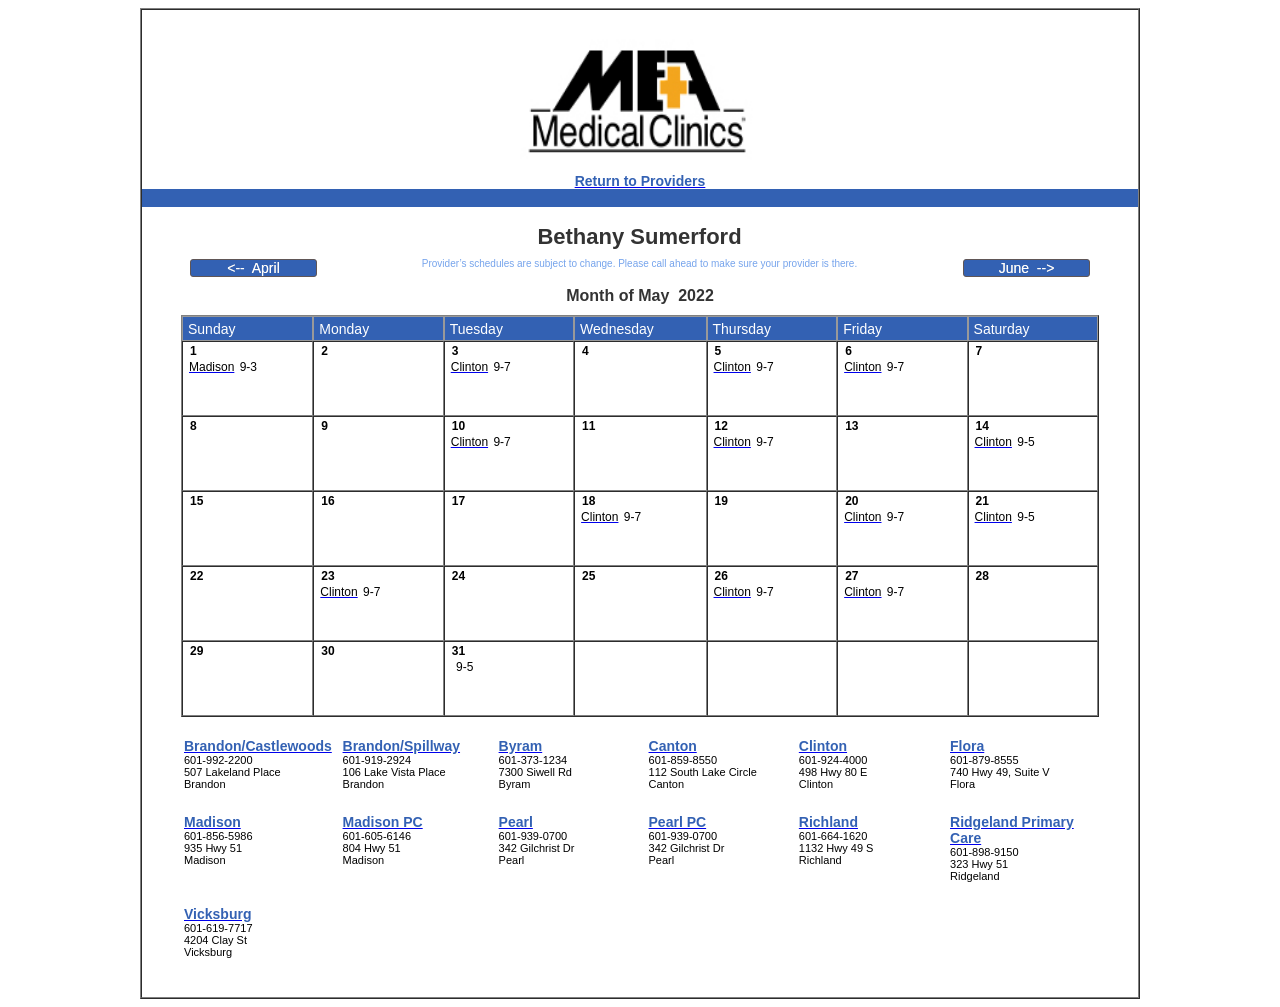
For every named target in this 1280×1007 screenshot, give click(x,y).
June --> (1027, 268)
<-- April (253, 268)
